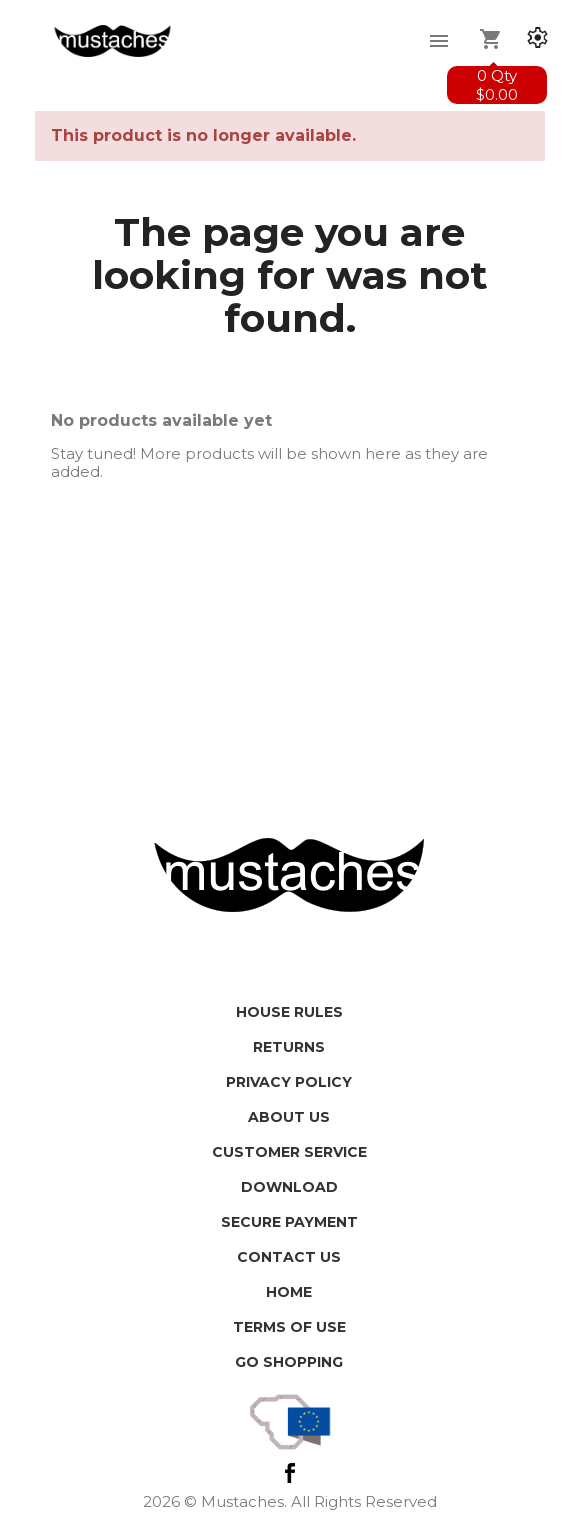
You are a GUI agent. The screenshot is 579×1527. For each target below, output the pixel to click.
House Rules (289, 1012)
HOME (289, 1292)
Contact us (289, 1257)
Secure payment (289, 1222)
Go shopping (289, 1362)
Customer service (289, 1152)
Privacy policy (289, 1082)
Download (289, 1187)
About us (289, 1117)
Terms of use (289, 1327)
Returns (289, 1047)
